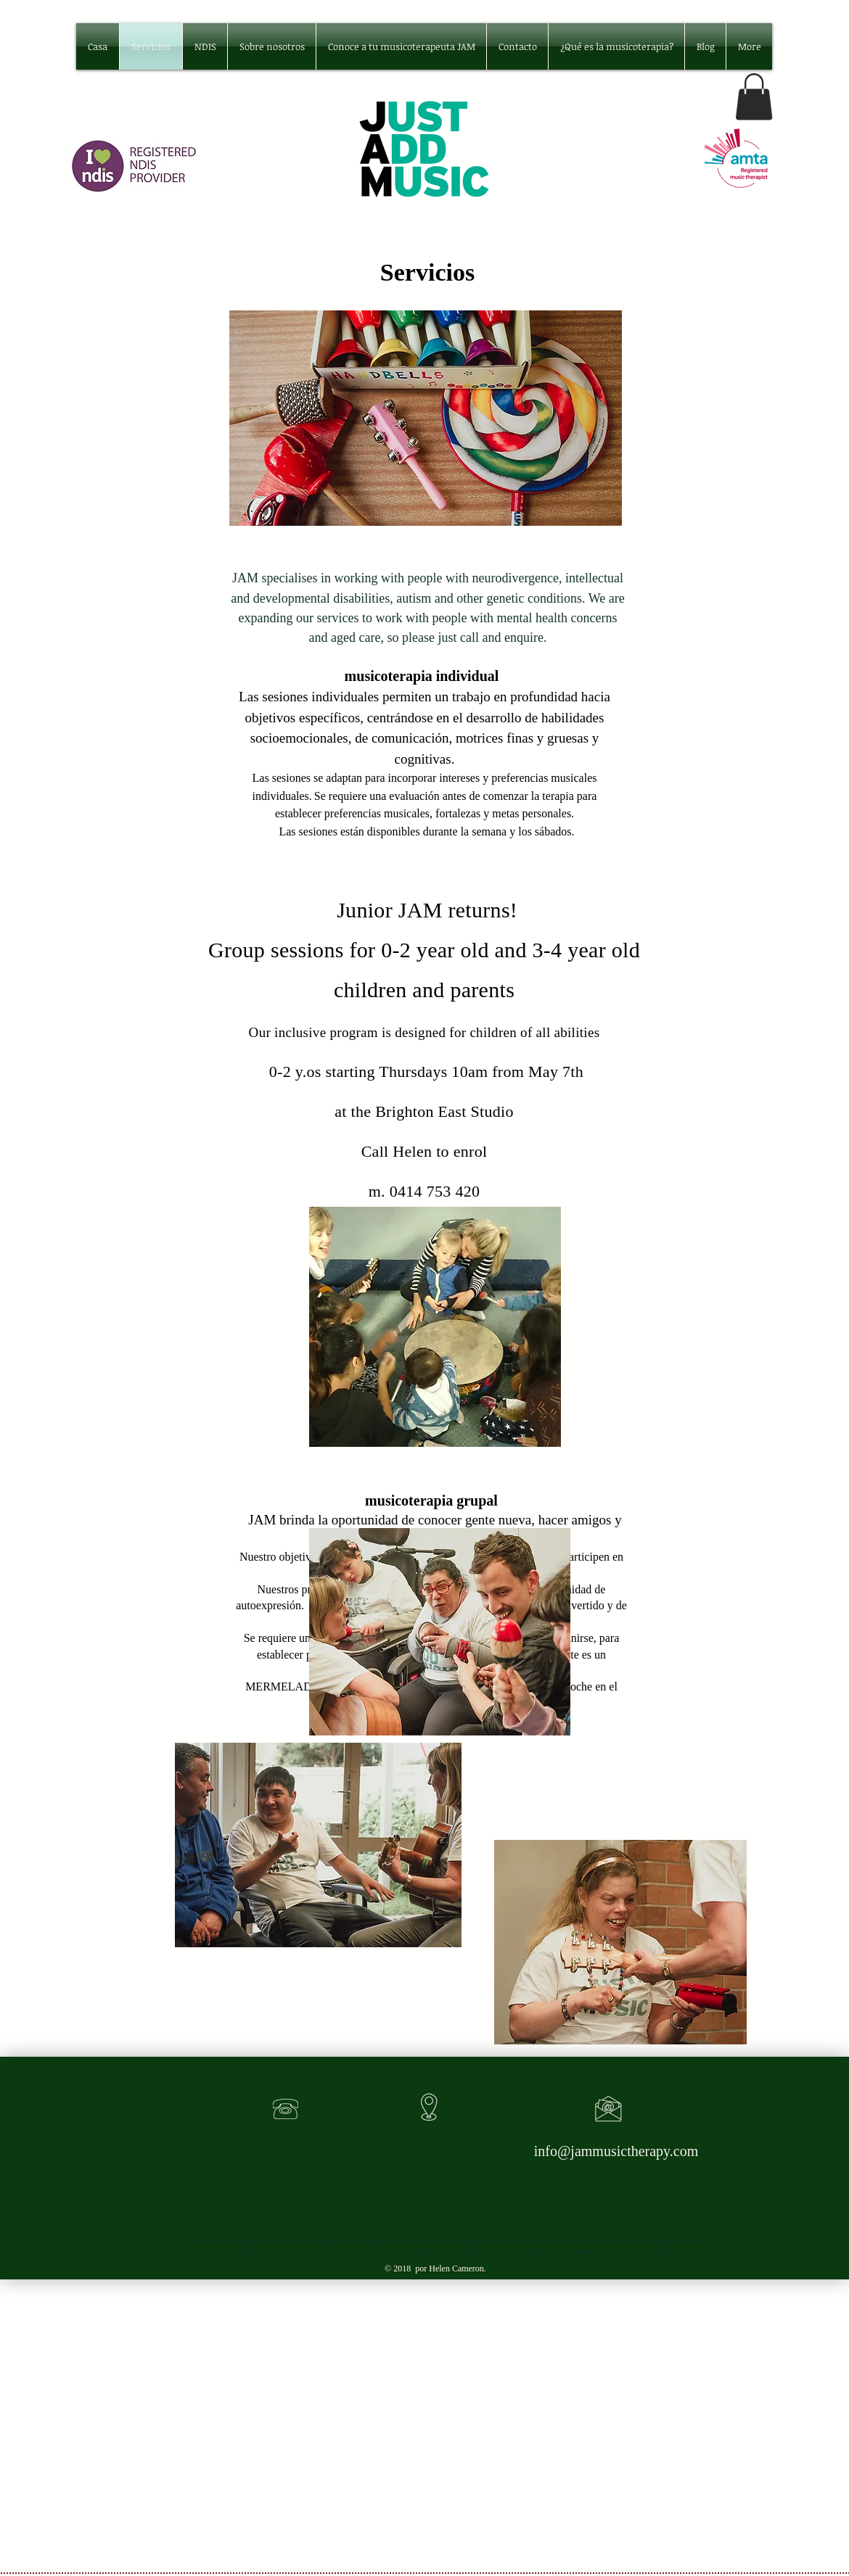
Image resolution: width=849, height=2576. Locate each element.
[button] (754, 96)
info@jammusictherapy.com (616, 2151)
